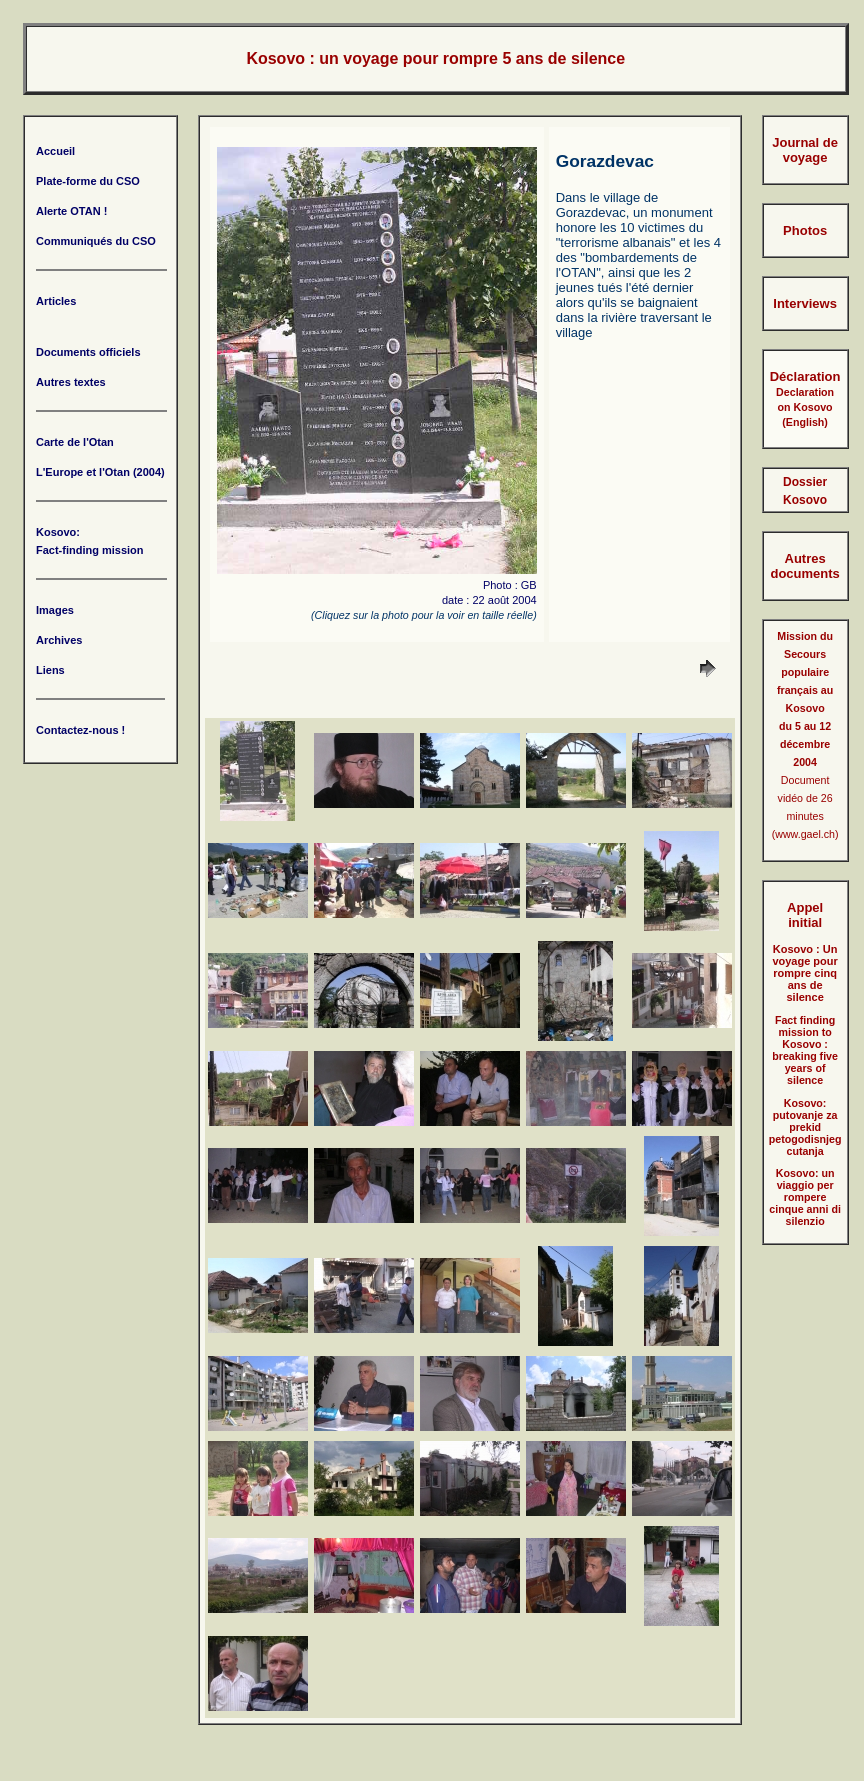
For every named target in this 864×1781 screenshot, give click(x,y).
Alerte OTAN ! (71, 211)
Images (55, 610)
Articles (56, 301)
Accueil (55, 151)
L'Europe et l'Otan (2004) (100, 472)
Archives (59, 640)
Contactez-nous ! (80, 730)
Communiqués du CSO (96, 241)
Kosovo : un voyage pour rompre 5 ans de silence (435, 58)
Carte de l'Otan (75, 442)
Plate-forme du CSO (88, 181)
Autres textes (71, 382)
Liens (50, 670)
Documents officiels (88, 352)
